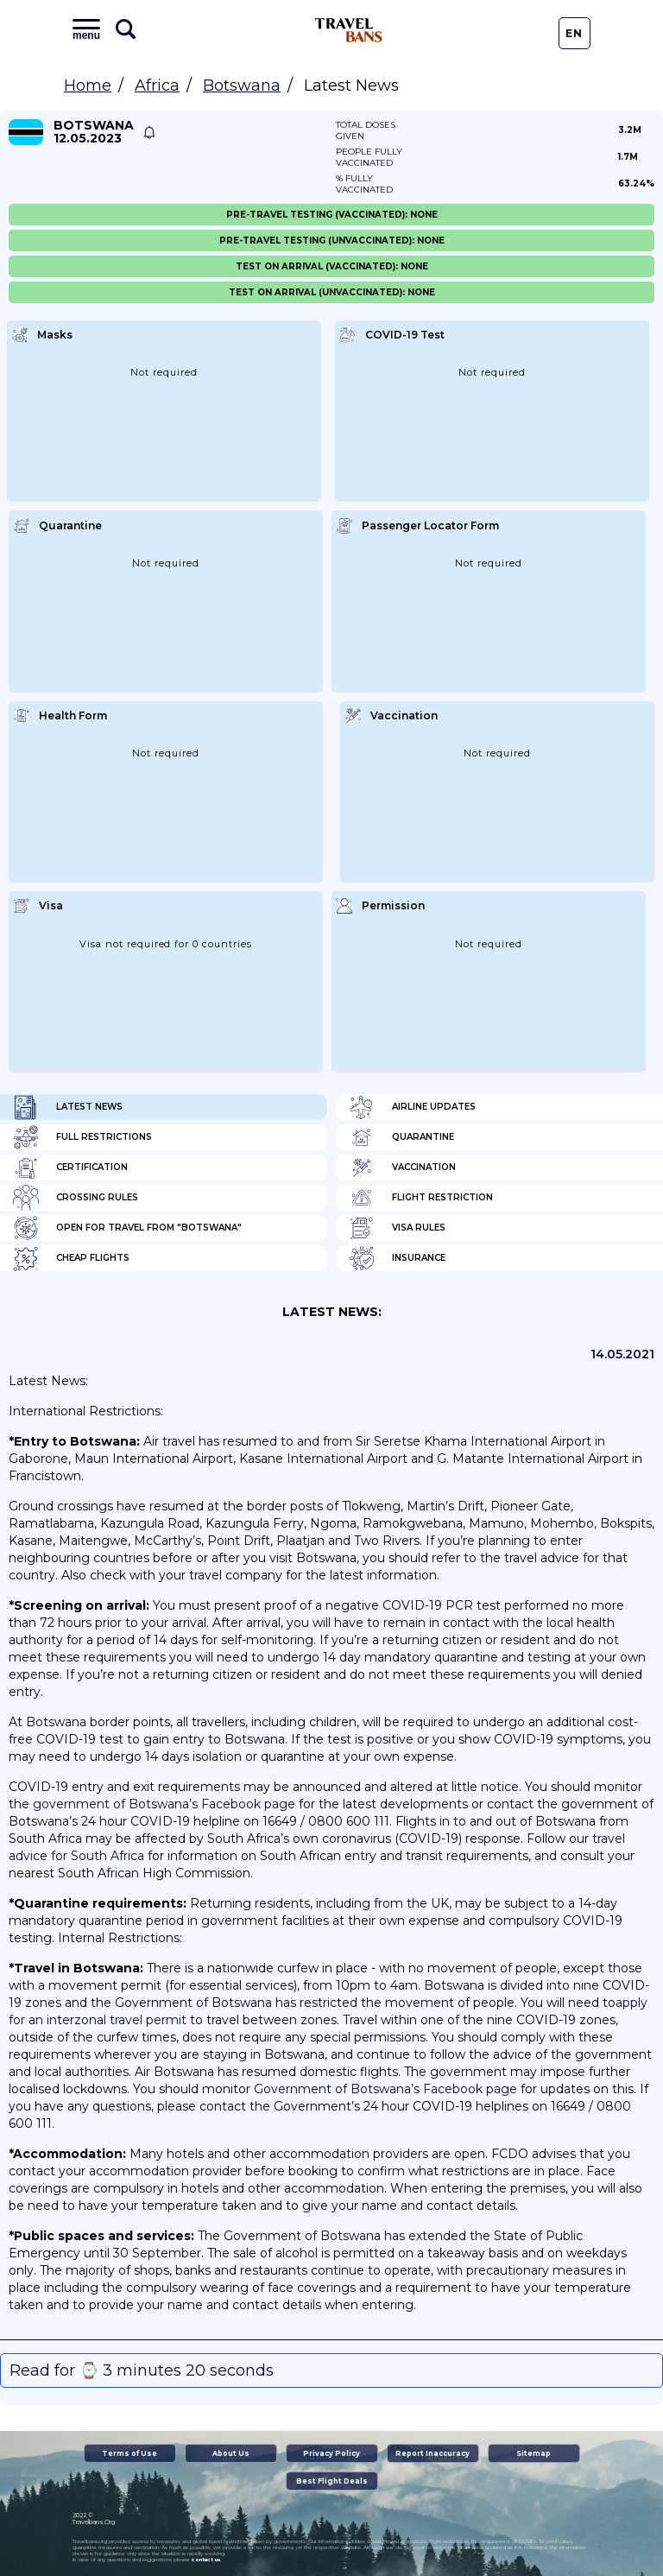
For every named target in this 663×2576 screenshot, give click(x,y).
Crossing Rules (75, 1198)
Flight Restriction (421, 1198)
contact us (206, 2559)
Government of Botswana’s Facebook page (385, 2089)
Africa (157, 85)
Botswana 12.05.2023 (94, 132)
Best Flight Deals (332, 2481)
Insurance (397, 1258)
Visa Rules (397, 1228)
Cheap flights (71, 1258)
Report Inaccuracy (432, 2453)
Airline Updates (412, 1107)
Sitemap (533, 2453)
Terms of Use (129, 2453)
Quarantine (401, 1137)
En (574, 33)
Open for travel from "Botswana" (127, 1228)
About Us (230, 2453)
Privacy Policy (331, 2453)
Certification (70, 1167)
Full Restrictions (82, 1137)
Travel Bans (348, 30)
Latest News (68, 1107)
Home (87, 85)
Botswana (242, 85)
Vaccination (402, 1167)
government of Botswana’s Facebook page (164, 1804)
